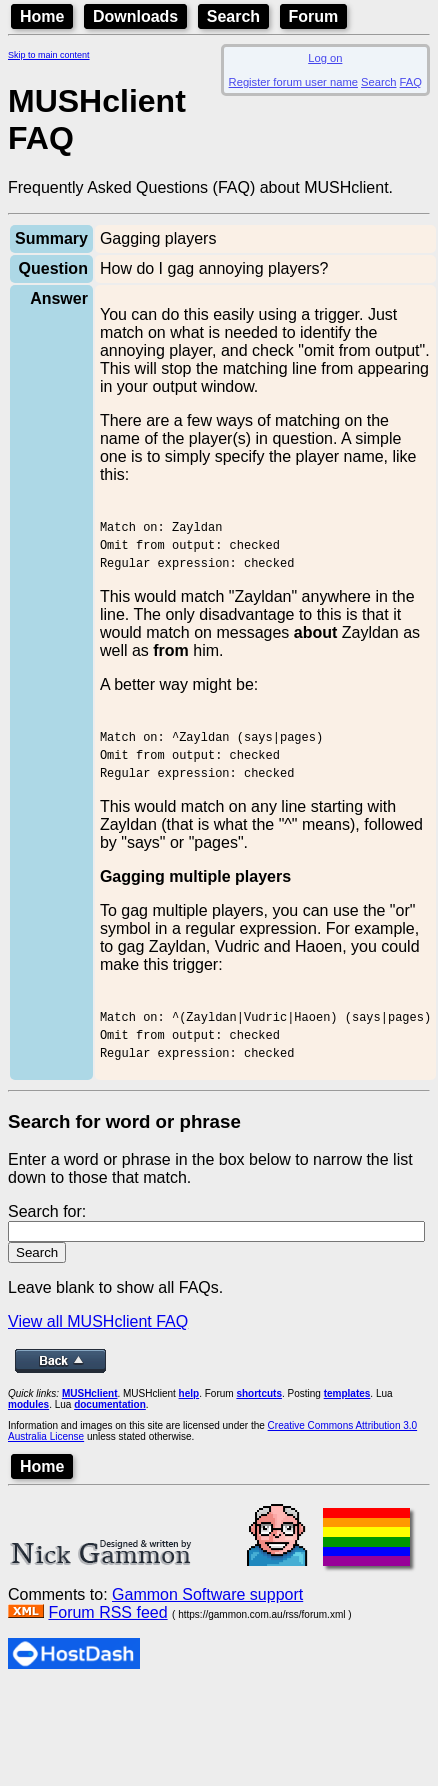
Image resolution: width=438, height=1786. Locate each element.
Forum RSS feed (107, 1660)
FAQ (411, 82)
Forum (314, 16)
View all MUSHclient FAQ (98, 1369)
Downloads (135, 16)
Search (233, 16)
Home (42, 16)
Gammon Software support (207, 1642)
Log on (325, 58)
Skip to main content (49, 55)
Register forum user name (293, 82)
